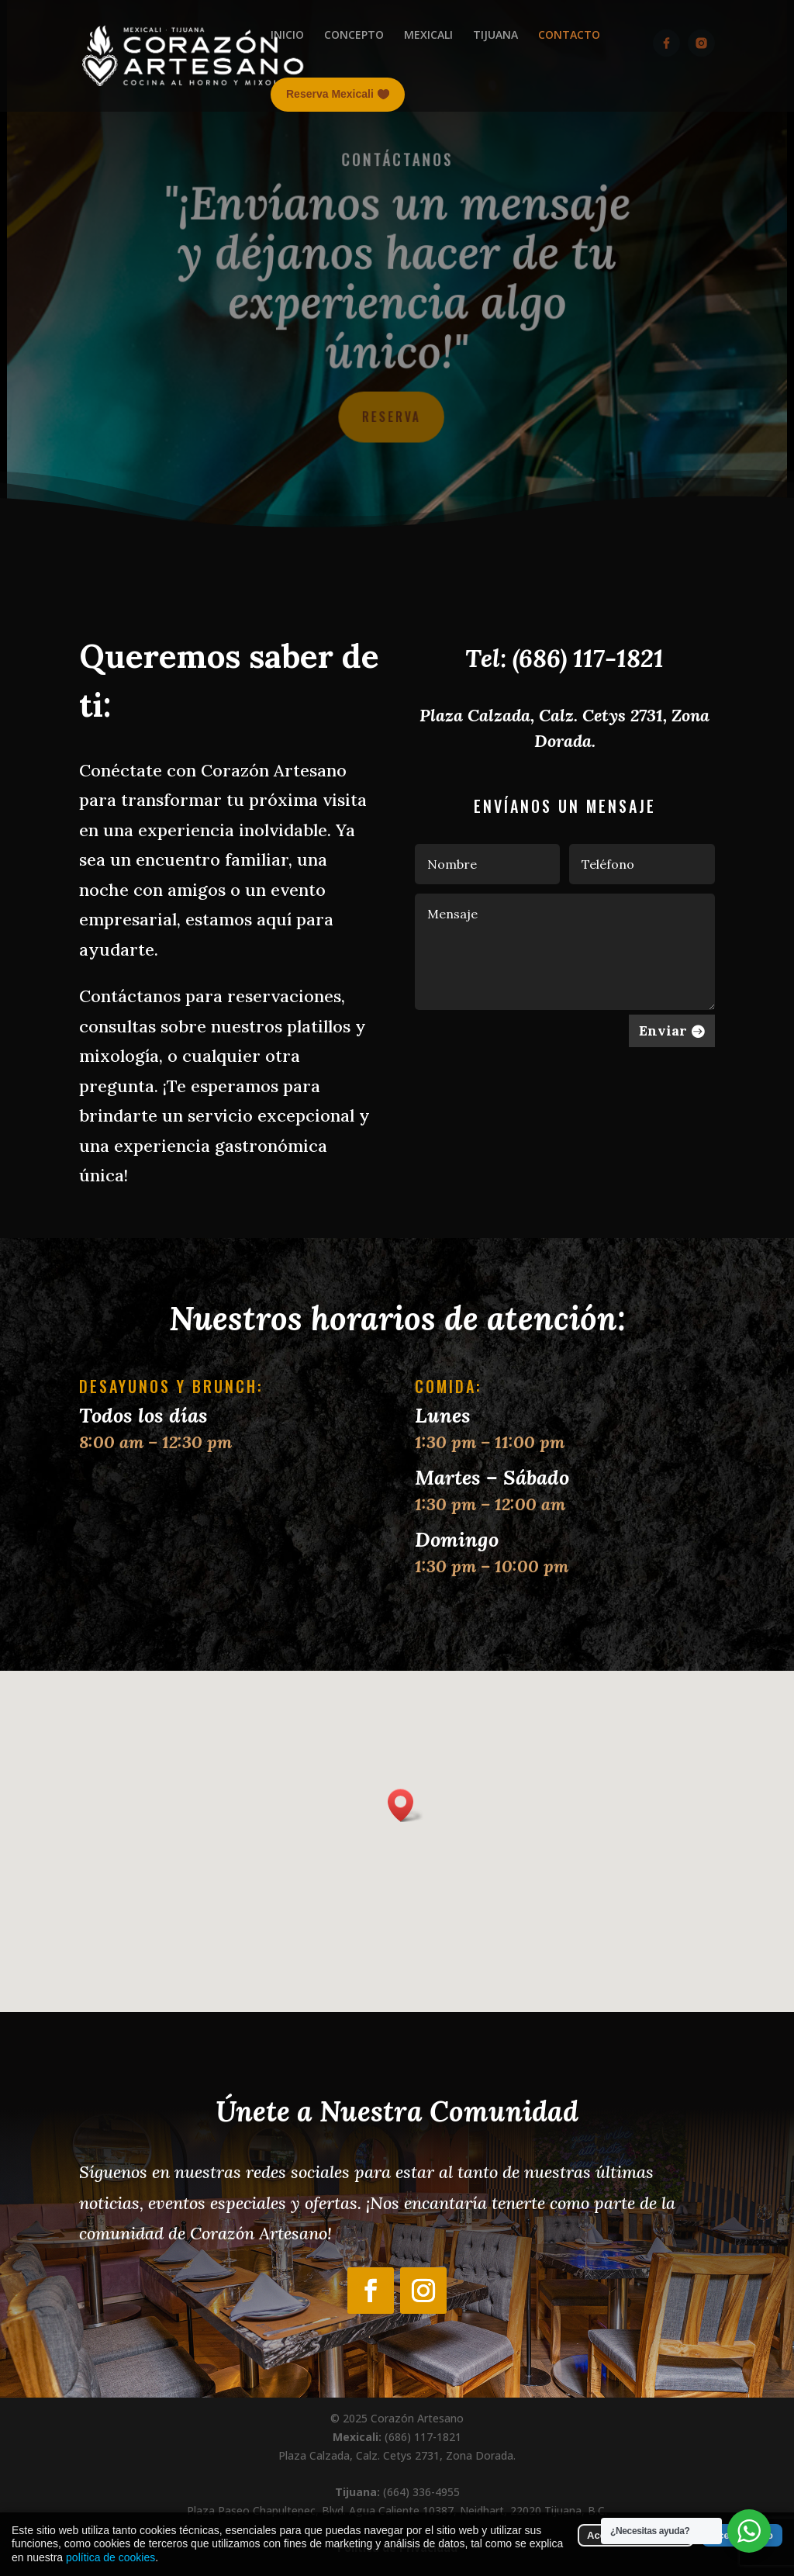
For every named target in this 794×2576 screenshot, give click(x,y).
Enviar (663, 1030)
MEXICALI (428, 34)
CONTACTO (569, 34)
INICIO (287, 34)
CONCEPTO (354, 34)
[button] (405, 1805)
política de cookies (110, 2557)
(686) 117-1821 (588, 658)
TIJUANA (495, 34)
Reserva (391, 415)
